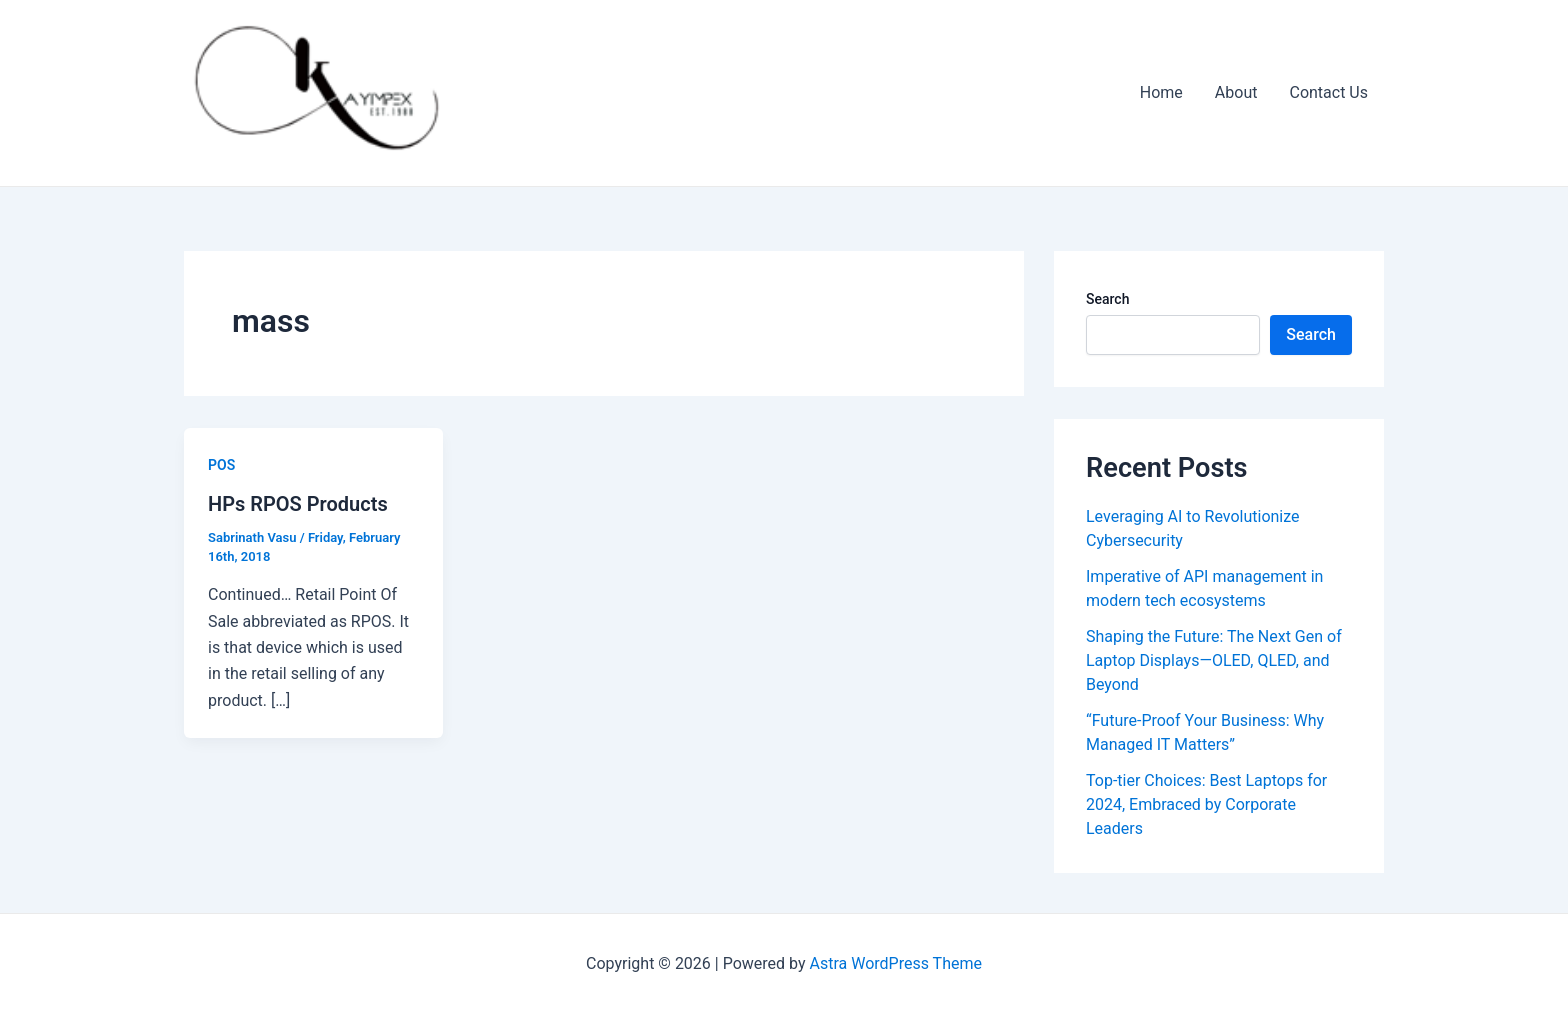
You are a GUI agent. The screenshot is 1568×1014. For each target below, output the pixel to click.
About (1236, 92)
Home (1161, 92)
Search (1107, 299)
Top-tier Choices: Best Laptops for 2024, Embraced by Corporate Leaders (1206, 804)
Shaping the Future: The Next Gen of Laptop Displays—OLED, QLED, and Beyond (1214, 660)
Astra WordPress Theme (896, 963)
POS (221, 465)
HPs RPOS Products (298, 504)
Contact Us (1328, 92)
